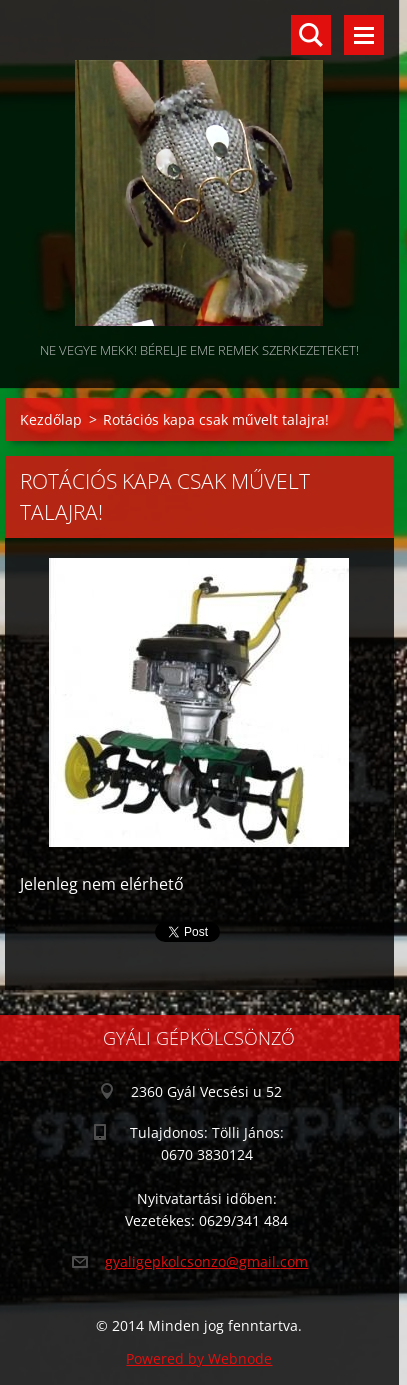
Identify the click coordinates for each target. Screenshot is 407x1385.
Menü (364, 35)
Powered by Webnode (199, 1358)
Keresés (311, 35)
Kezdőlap (51, 419)
